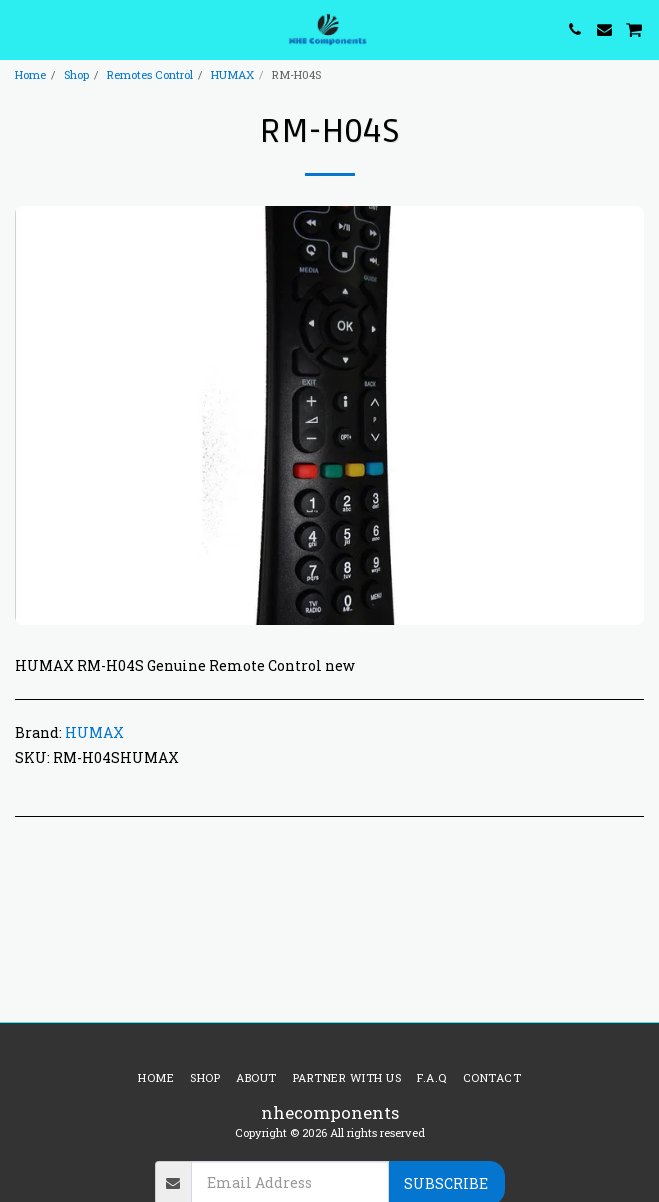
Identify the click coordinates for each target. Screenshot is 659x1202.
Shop (76, 74)
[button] (22, 29)
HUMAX (232, 74)
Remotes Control (150, 74)
